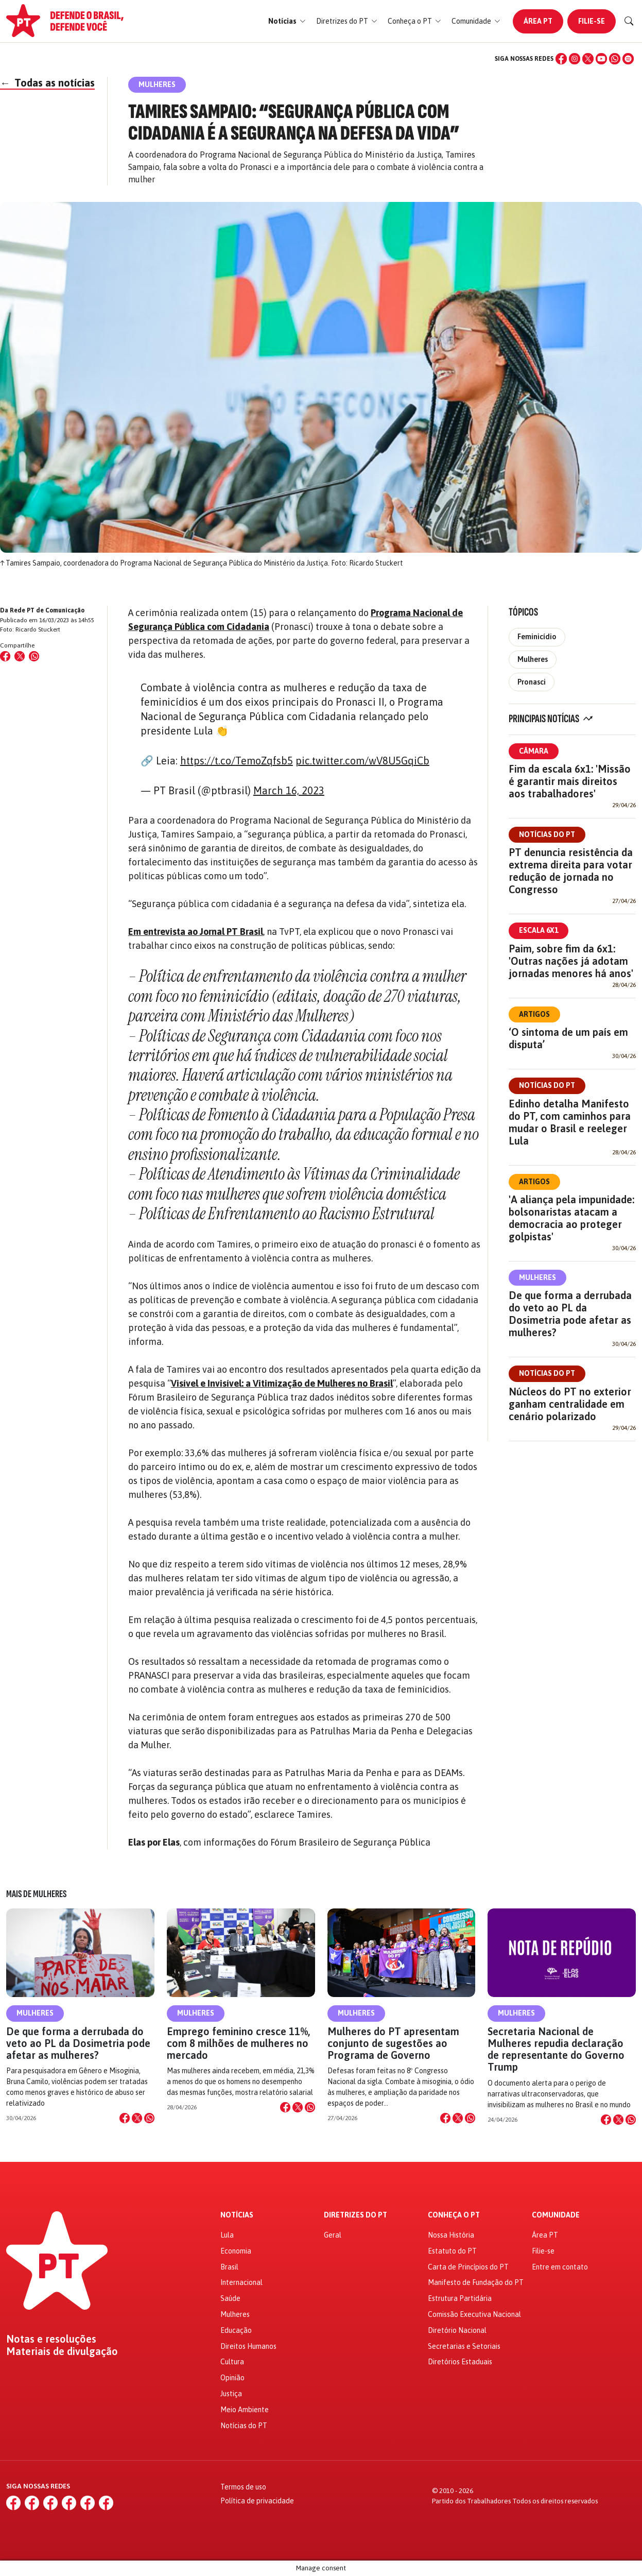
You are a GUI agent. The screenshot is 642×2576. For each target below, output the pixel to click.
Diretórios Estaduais (460, 2362)
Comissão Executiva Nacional (474, 2314)
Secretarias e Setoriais (464, 2346)
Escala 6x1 (538, 930)
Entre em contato (560, 2267)
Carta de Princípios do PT (468, 2267)
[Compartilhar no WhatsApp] (34, 656)
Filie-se (591, 21)
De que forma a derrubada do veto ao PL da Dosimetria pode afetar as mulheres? (570, 1313)
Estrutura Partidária (460, 2298)
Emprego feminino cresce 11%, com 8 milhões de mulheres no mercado (238, 2043)
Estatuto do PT (452, 2251)
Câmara (533, 751)
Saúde (230, 2298)
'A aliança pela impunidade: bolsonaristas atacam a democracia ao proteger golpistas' (571, 1217)
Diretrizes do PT (355, 2215)
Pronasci (531, 682)
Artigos (534, 1014)
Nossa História (451, 2235)
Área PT (538, 21)
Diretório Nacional (457, 2330)
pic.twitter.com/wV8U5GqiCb (362, 760)
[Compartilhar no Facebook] (5, 656)
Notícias (236, 2215)
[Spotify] (628, 58)
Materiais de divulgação (62, 2351)
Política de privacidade (257, 2501)
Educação (236, 2330)
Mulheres (532, 659)
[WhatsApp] (614, 58)
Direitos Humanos (248, 2346)
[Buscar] (629, 21)
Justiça (231, 2394)
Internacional (241, 2282)
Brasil (229, 2267)
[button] (287, 21)
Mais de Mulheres (36, 1894)
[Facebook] (561, 58)
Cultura (232, 2362)
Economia (235, 2251)
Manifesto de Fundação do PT (476, 2282)
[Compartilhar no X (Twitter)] (19, 656)
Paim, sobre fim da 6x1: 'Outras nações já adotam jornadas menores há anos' (571, 961)
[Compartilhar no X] (137, 2118)
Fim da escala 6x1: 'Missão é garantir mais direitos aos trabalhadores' (570, 781)
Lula (227, 2235)
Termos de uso (243, 2487)
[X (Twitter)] (588, 58)
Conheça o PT (454, 2215)
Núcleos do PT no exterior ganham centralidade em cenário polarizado (570, 1404)
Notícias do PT (547, 834)
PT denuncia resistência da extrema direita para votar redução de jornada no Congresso (571, 870)
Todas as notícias (47, 83)
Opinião (232, 2378)
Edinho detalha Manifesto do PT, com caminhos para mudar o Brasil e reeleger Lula (570, 1122)
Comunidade (556, 2215)
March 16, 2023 (288, 790)
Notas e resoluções (51, 2339)
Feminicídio (537, 637)
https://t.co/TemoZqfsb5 (236, 760)
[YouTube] (601, 58)
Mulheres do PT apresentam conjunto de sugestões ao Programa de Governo (393, 2043)
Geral (332, 2235)
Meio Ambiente (244, 2410)
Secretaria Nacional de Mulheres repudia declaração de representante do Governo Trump (556, 2049)
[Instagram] (574, 58)
